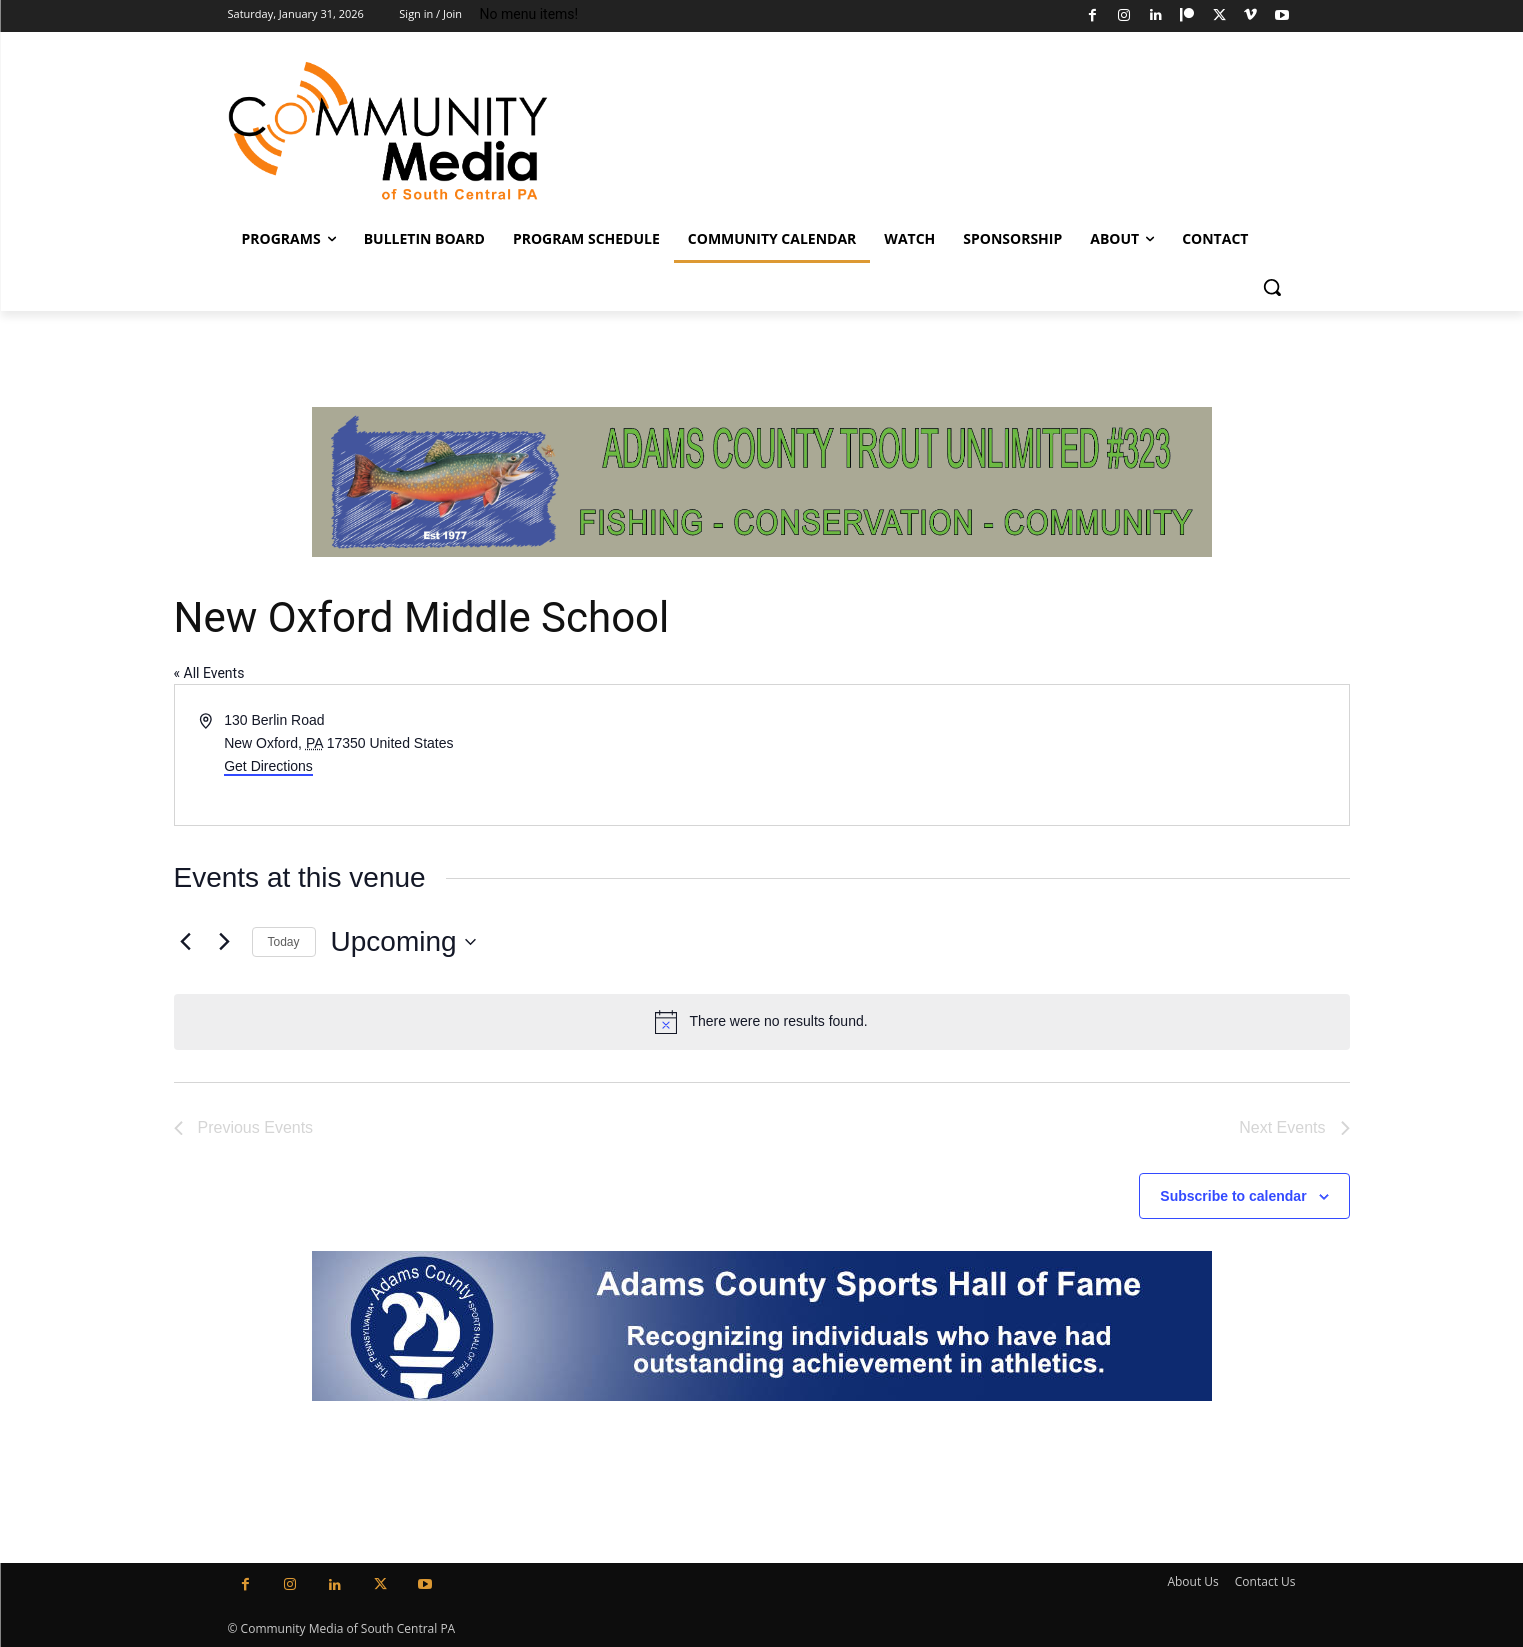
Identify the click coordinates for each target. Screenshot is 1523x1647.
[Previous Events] (186, 942)
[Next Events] (225, 942)
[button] (1272, 287)
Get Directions (268, 766)
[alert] (762, 1022)
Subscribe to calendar (1233, 1196)
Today (284, 942)
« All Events (209, 673)
